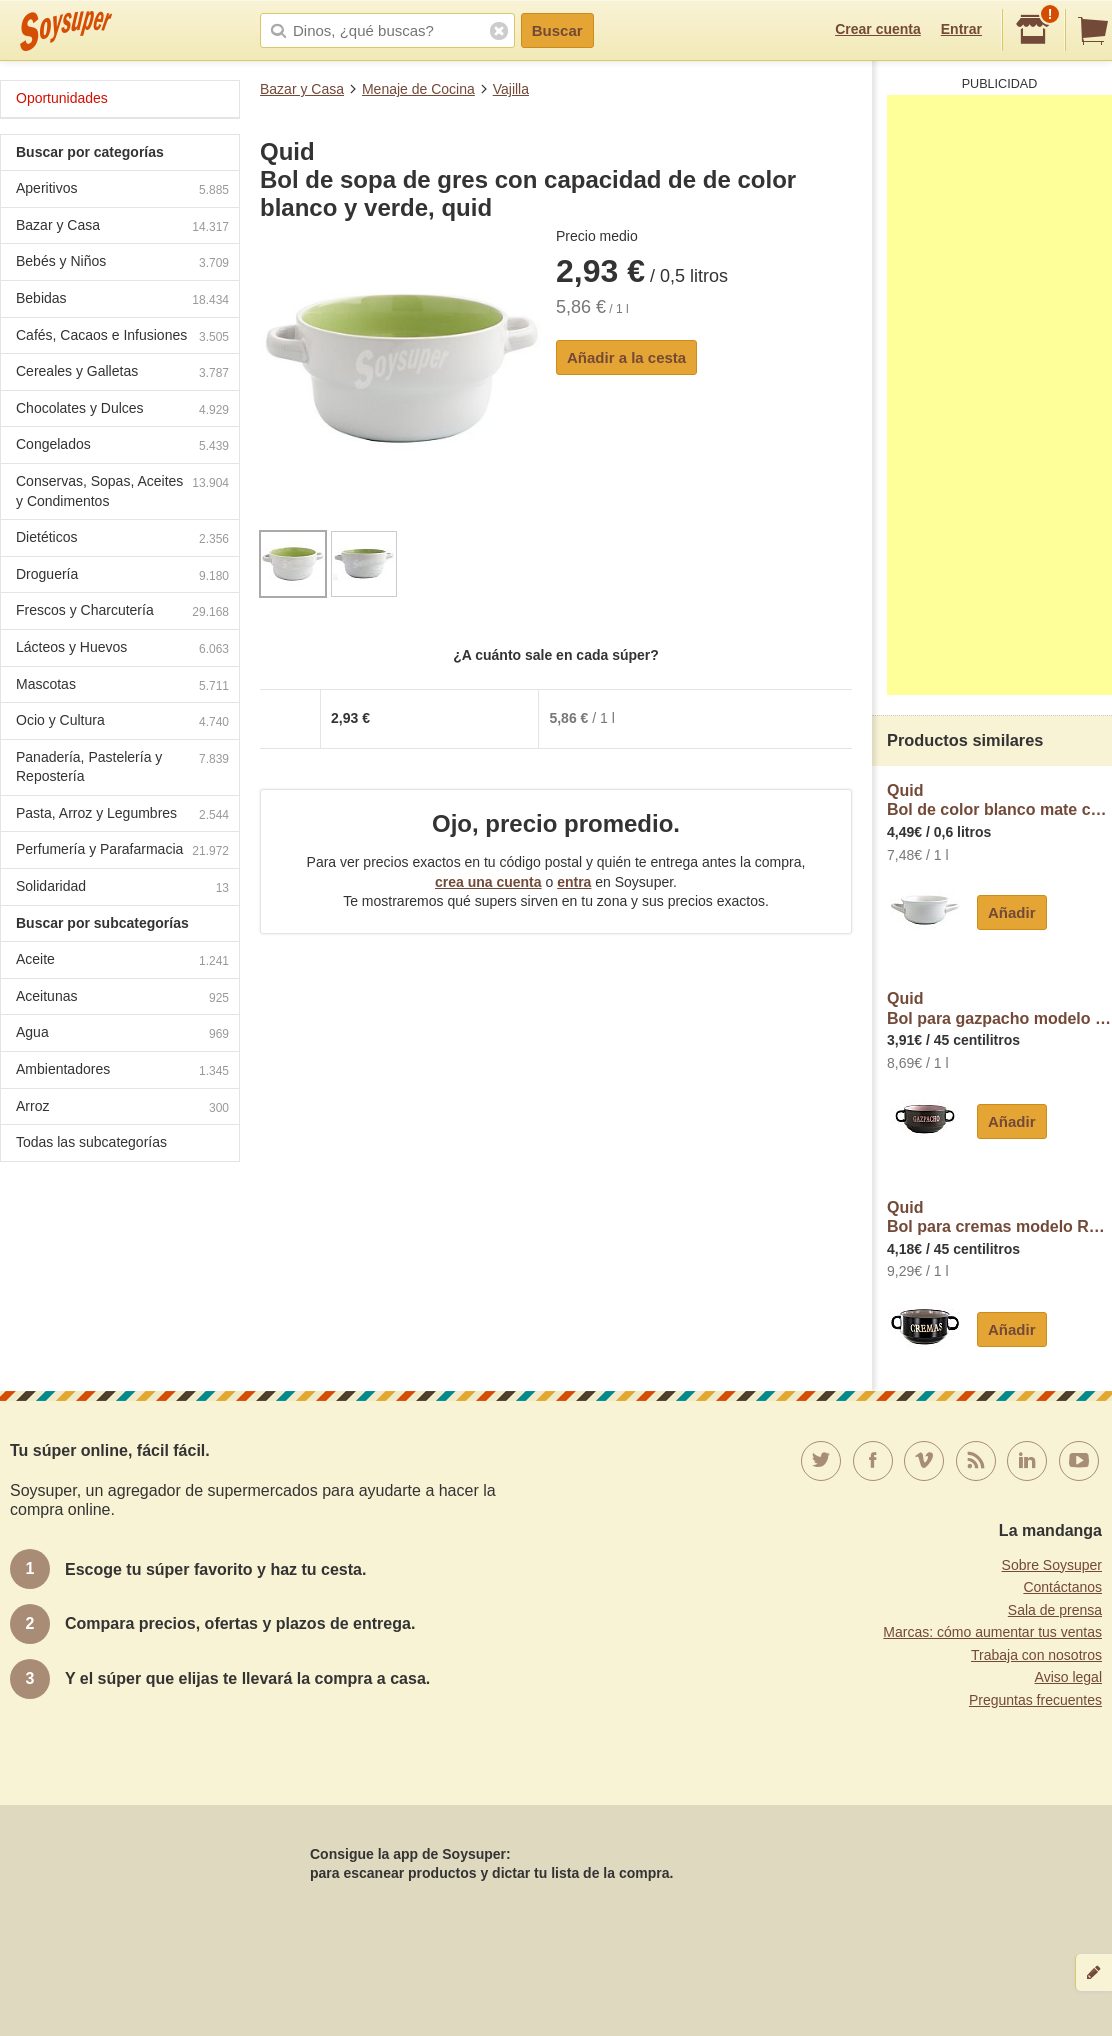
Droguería (122, 576)
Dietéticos (122, 539)
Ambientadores (122, 1071)
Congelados (122, 446)
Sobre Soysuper (1052, 1565)
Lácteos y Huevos (122, 649)
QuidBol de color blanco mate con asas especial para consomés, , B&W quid (999, 800)
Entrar (961, 29)
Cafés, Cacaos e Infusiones (122, 337)
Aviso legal (1068, 1677)
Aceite (122, 961)
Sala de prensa (1055, 1610)
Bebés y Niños (122, 263)
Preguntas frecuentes (1035, 1700)
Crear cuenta (878, 29)
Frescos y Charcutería (122, 612)
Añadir (1012, 912)
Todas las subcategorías (91, 1142)
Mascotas (122, 686)
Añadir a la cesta (626, 357)
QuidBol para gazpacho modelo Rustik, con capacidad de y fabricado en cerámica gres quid (999, 1008)
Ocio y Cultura (122, 722)
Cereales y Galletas (122, 373)
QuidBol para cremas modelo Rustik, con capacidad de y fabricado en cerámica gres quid (999, 1217)
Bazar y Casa (302, 89)
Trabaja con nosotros (1036, 1655)
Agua (122, 1034)
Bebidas (122, 300)
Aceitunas (122, 998)
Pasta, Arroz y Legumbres (122, 815)
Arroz (122, 1108)
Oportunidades (62, 98)
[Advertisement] (999, 395)
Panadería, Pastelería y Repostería (122, 767)
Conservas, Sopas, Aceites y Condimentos (122, 491)
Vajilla (511, 89)
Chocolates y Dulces (122, 410)
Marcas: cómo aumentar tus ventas (992, 1632)
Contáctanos (1062, 1587)
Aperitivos (122, 190)
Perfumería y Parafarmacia (122, 851)
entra (574, 882)
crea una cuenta (488, 882)
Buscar (557, 30)
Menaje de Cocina (418, 89)
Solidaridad (122, 888)
